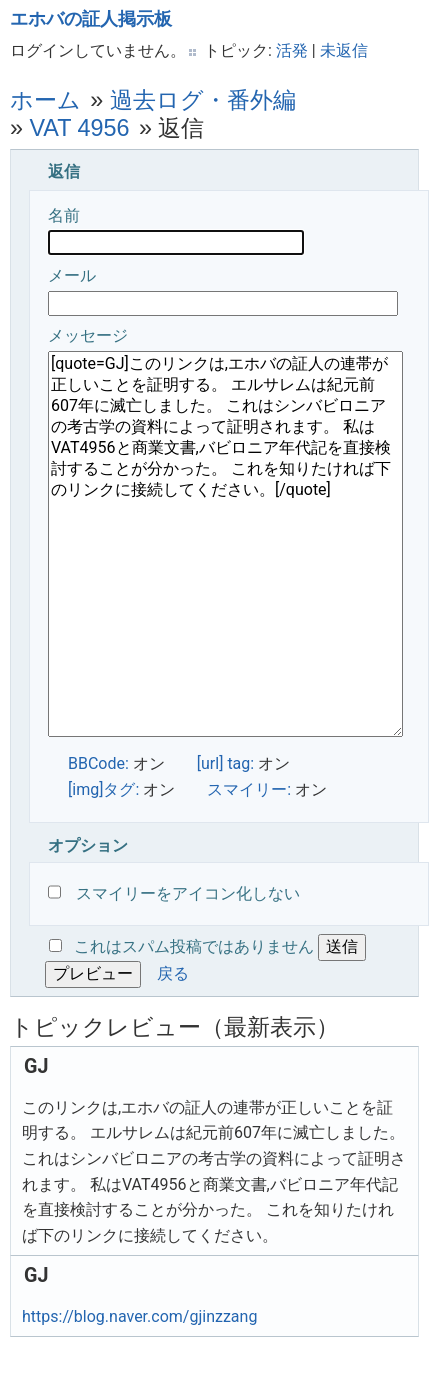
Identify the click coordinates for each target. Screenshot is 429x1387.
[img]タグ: (103, 789)
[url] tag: (225, 763)
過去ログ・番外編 (203, 100)
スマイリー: (249, 789)
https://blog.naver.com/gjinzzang (139, 1316)
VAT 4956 (80, 128)
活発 (292, 50)
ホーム (45, 100)
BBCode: (98, 763)
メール (223, 291)
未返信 (344, 50)
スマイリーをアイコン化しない (174, 893)
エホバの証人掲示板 (91, 19)
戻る (173, 973)
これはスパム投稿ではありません (194, 946)
